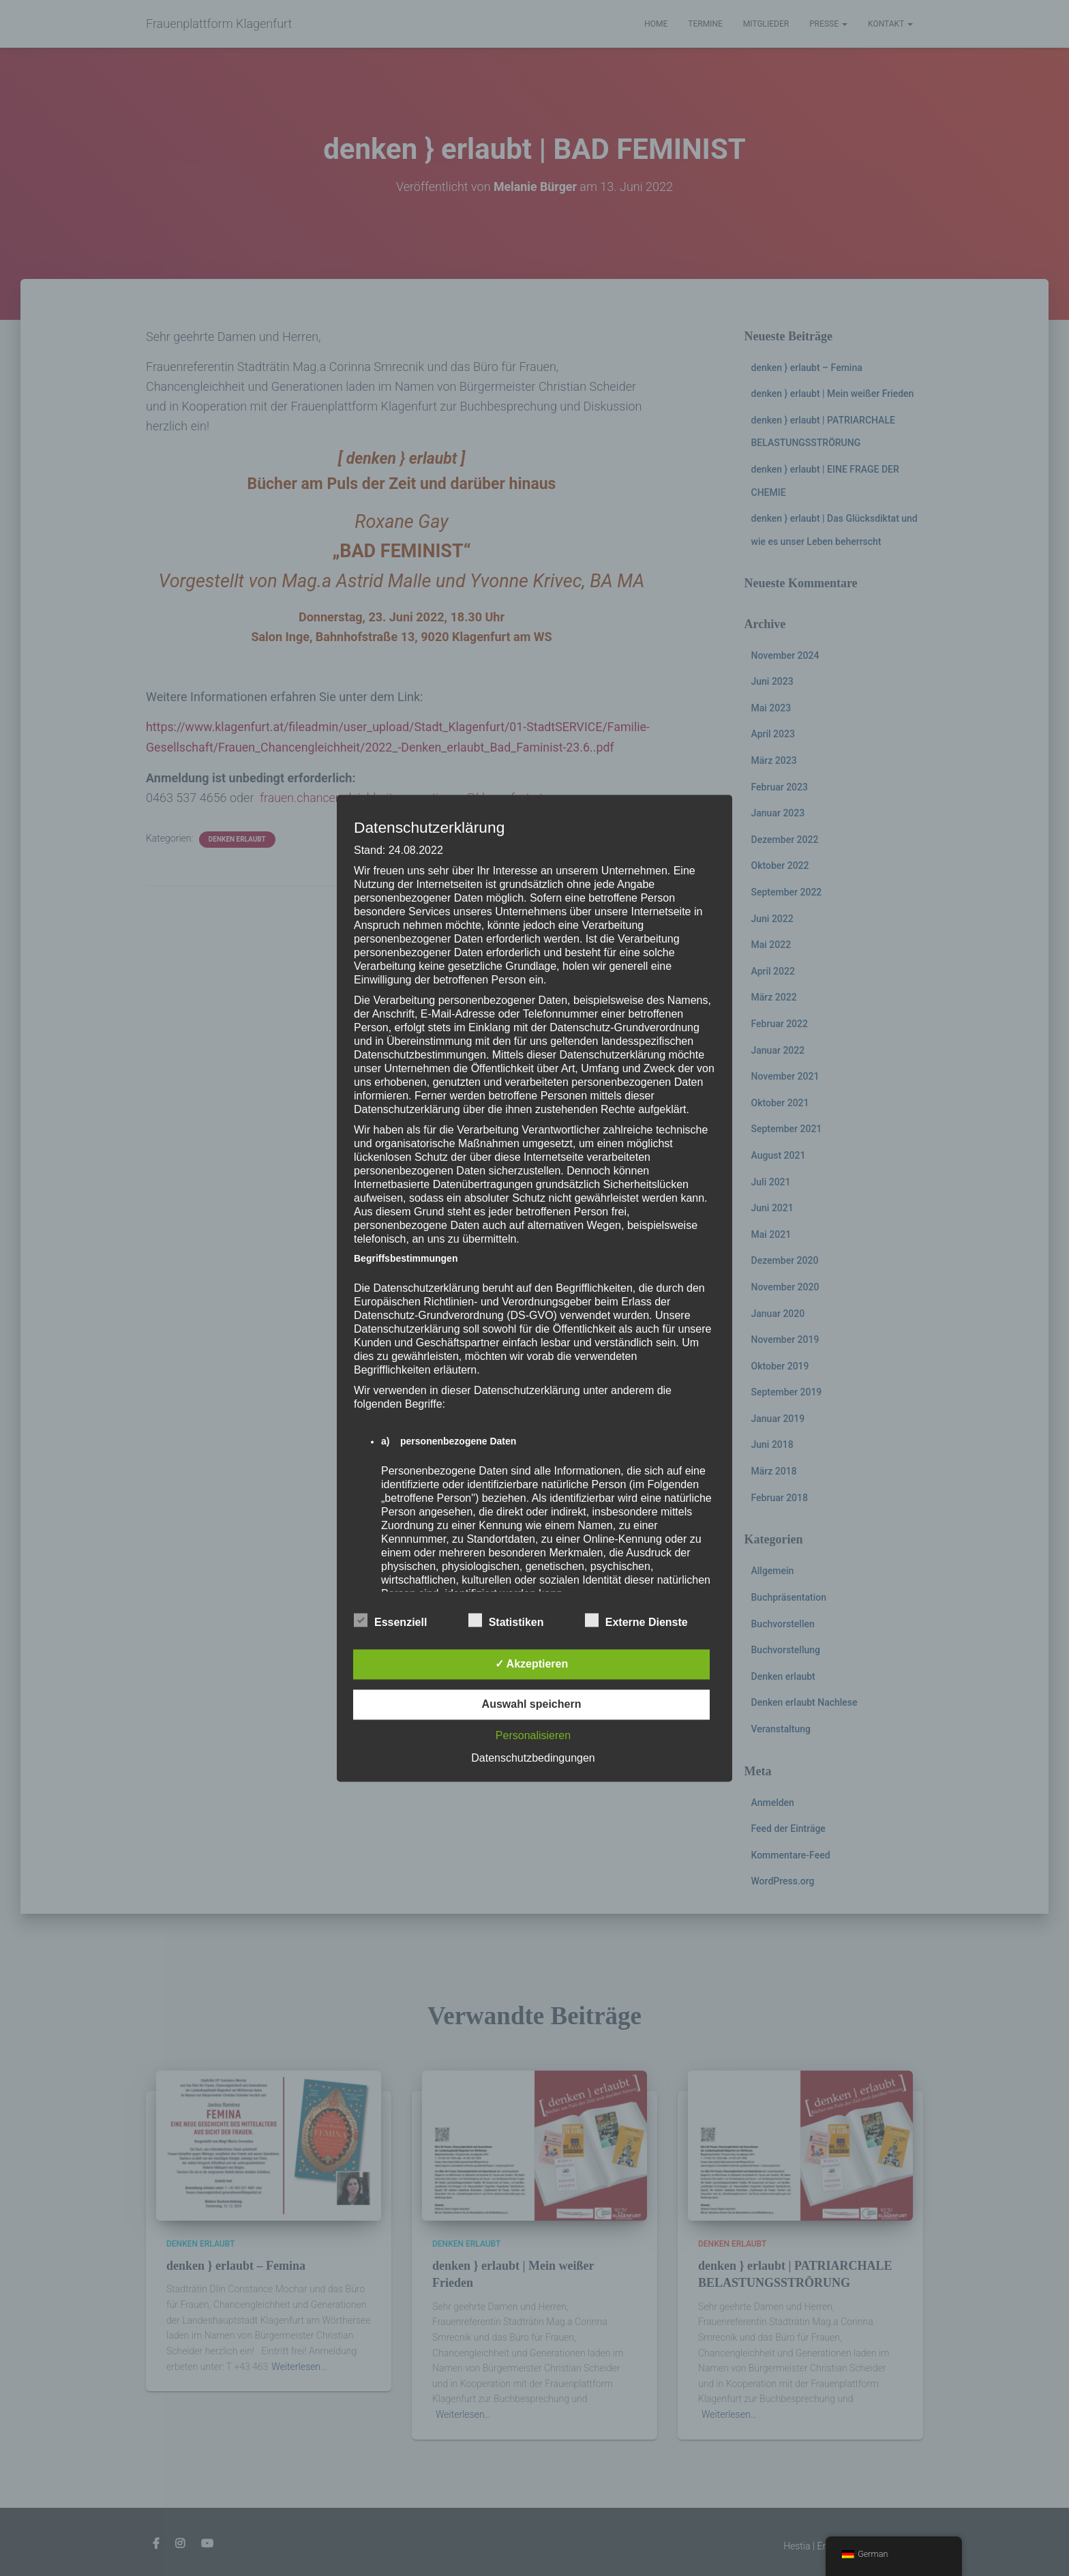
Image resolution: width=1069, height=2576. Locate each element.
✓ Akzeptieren (532, 1664)
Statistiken (506, 1620)
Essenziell (390, 1620)
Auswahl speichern (532, 1704)
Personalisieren (533, 1735)
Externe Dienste (636, 1620)
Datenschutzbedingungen (532, 1758)
